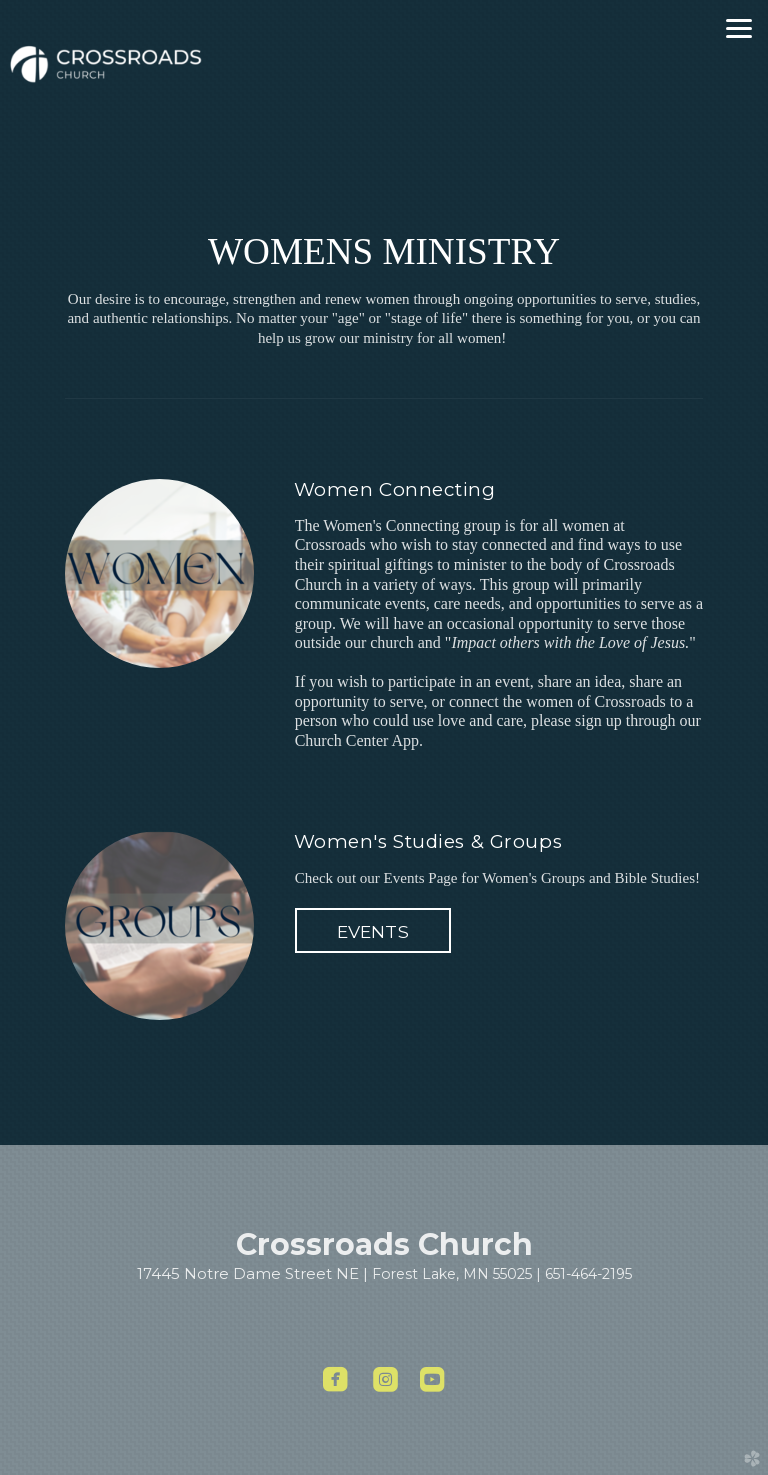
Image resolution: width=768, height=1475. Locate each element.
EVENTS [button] (373, 931)
